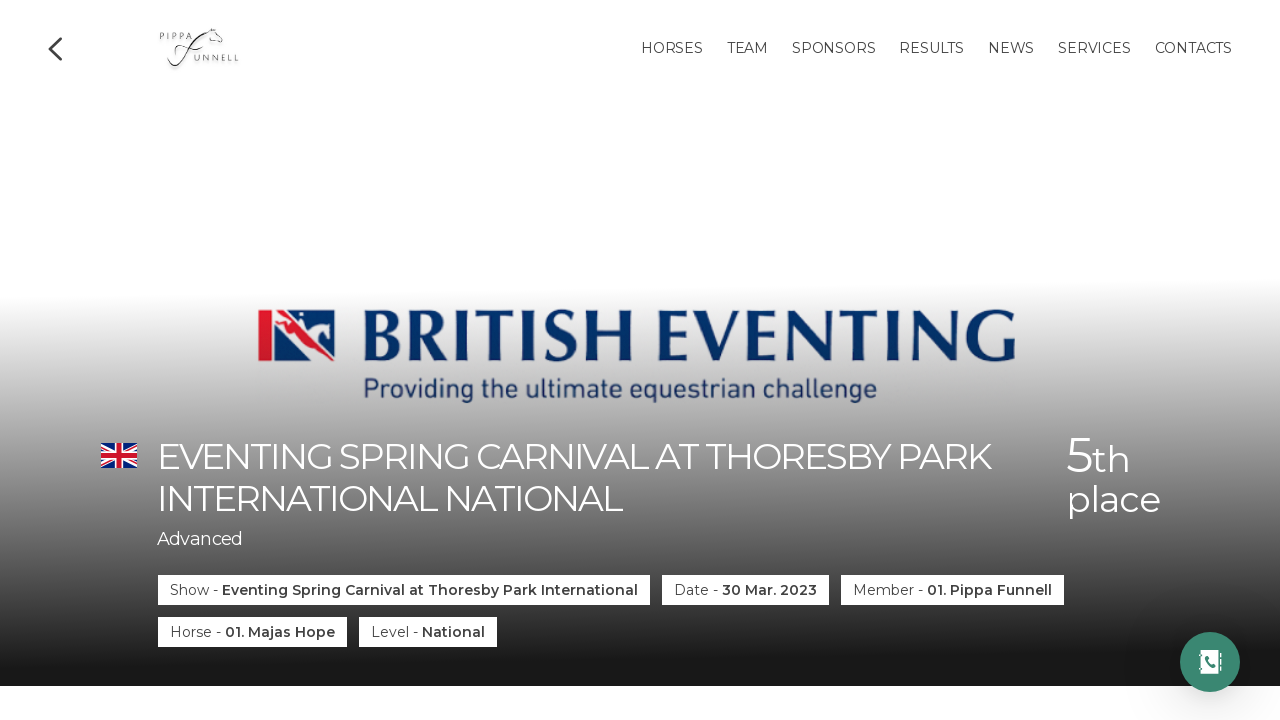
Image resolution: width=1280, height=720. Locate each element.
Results (931, 48)
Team (747, 48)
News (1011, 48)
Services (1094, 48)
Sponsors (833, 48)
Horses (672, 48)
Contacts (1193, 48)
